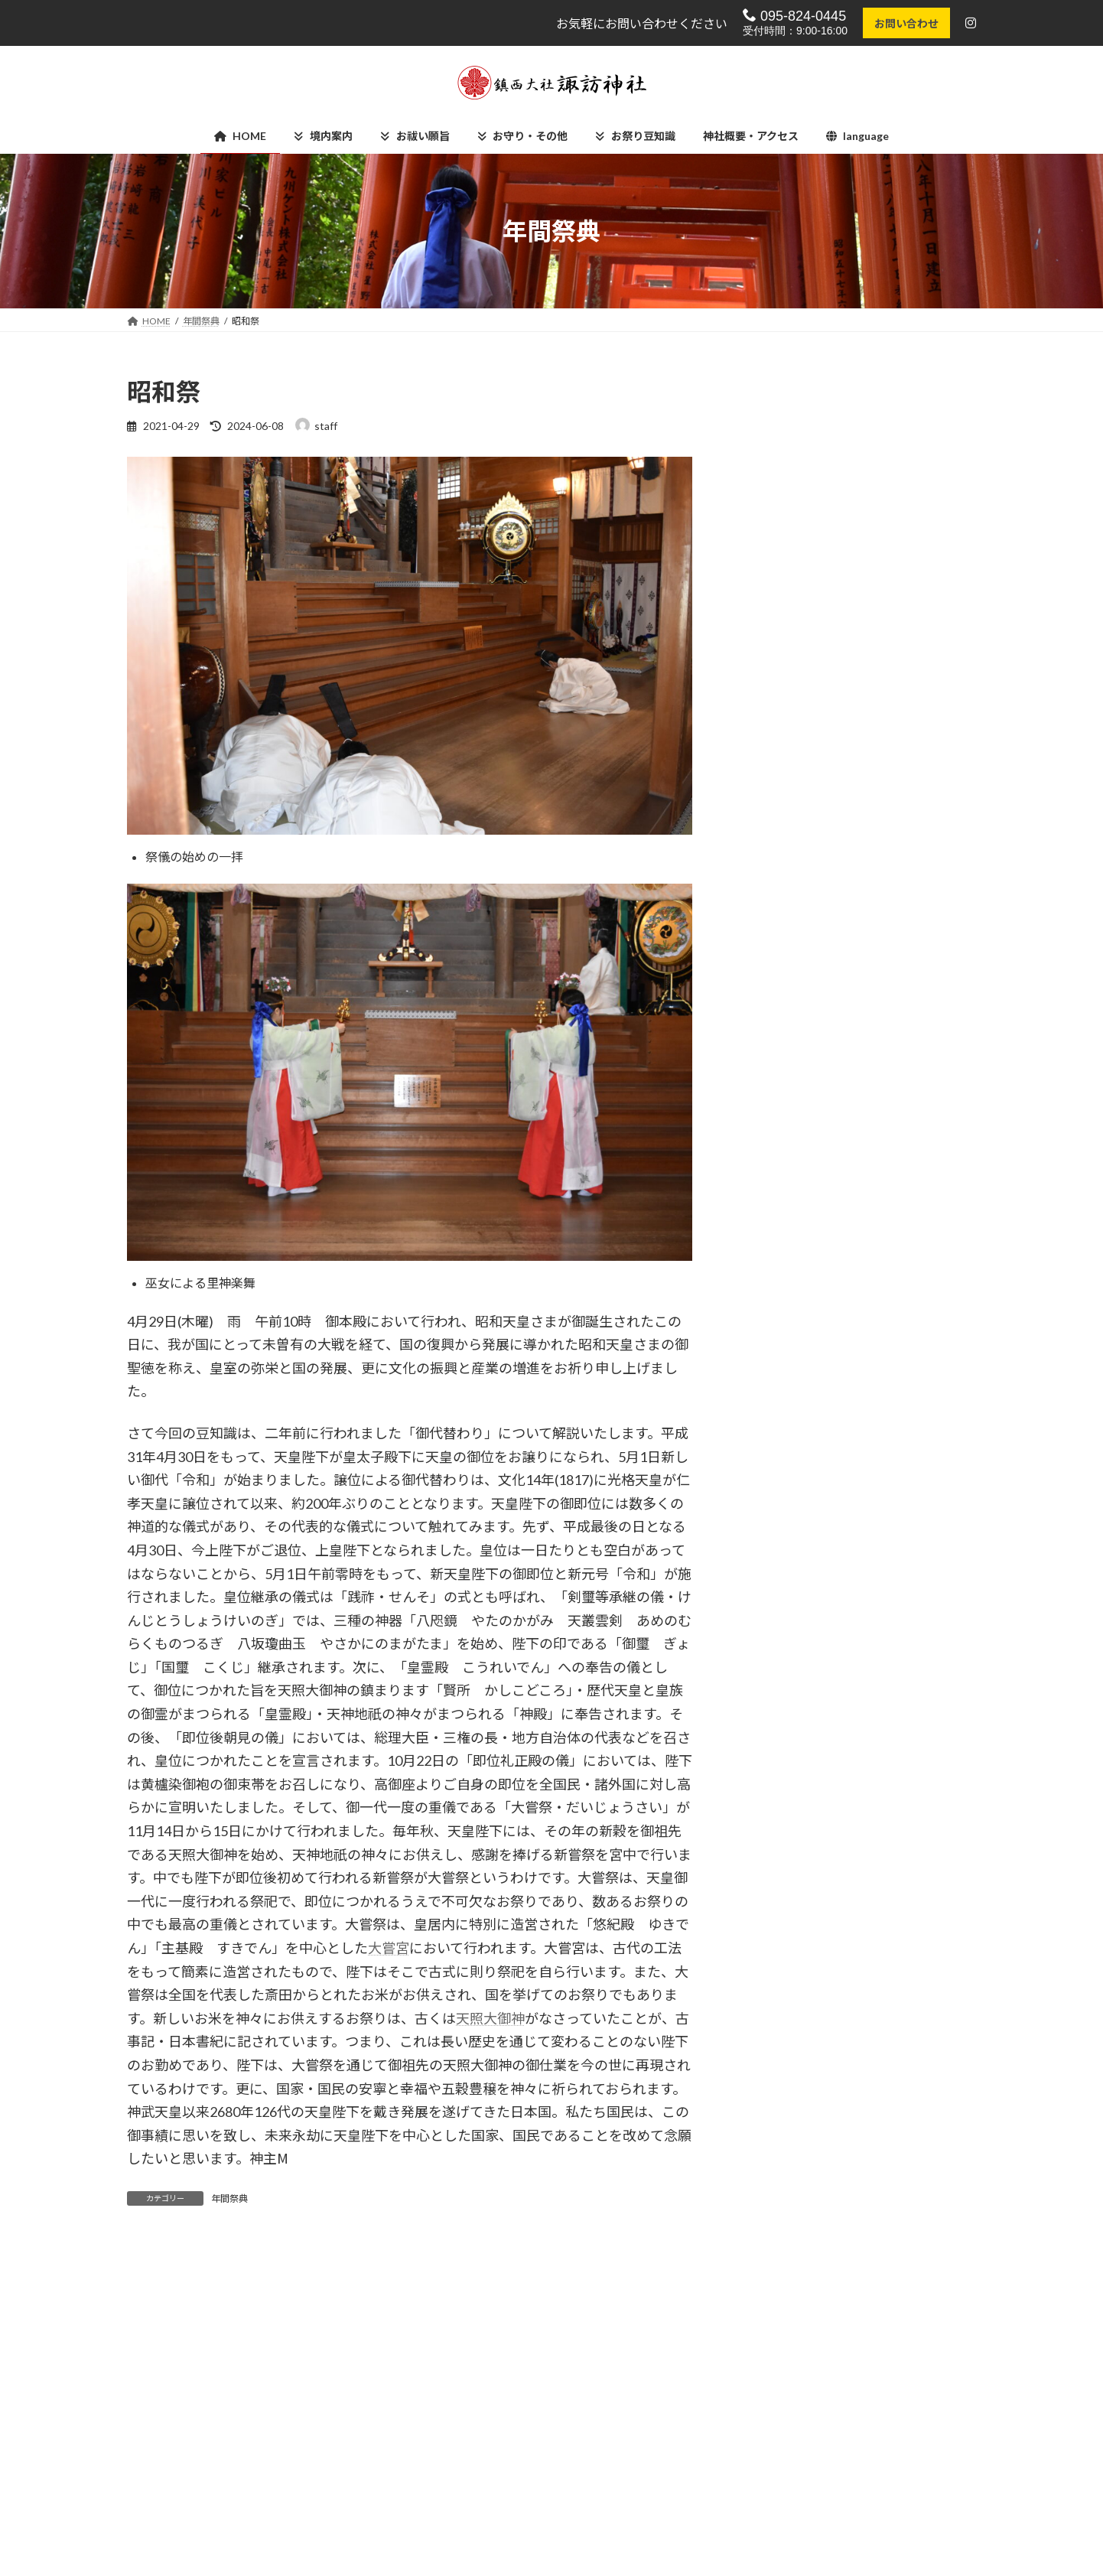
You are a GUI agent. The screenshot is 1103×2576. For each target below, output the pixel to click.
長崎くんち (778, 1347)
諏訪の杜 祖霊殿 (750, 2504)
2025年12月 (780, 1430)
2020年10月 (780, 1895)
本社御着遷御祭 (872, 664)
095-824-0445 (792, 16)
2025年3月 (777, 1522)
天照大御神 (490, 2018)
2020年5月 (777, 2050)
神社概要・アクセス (468, 2558)
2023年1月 (777, 1678)
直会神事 (856, 587)
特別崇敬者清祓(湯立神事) (898, 1129)
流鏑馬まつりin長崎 (882, 509)
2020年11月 (780, 1864)
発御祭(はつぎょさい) (887, 897)
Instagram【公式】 (466, 2504)
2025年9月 (777, 1460)
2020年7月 (777, 1988)
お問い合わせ (905, 23)
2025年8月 (777, 1492)
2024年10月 (780, 1554)
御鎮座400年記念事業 (803, 1316)
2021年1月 (777, 1802)
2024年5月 (777, 1647)
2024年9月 (777, 1585)
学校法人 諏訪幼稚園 (759, 2558)
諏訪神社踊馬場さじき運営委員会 (786, 2531)
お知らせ (772, 1254)
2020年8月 (777, 1958)
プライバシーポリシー (473, 2531)
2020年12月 (780, 1833)
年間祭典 (229, 2198)
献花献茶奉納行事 (878, 1051)
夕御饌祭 (856, 974)
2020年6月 (777, 2020)
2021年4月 (777, 1709)
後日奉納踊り (867, 819)
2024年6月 (777, 1616)
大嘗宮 (388, 1947)
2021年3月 (777, 1740)
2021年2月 (777, 1771)
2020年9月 (777, 1926)
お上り (851, 741)
